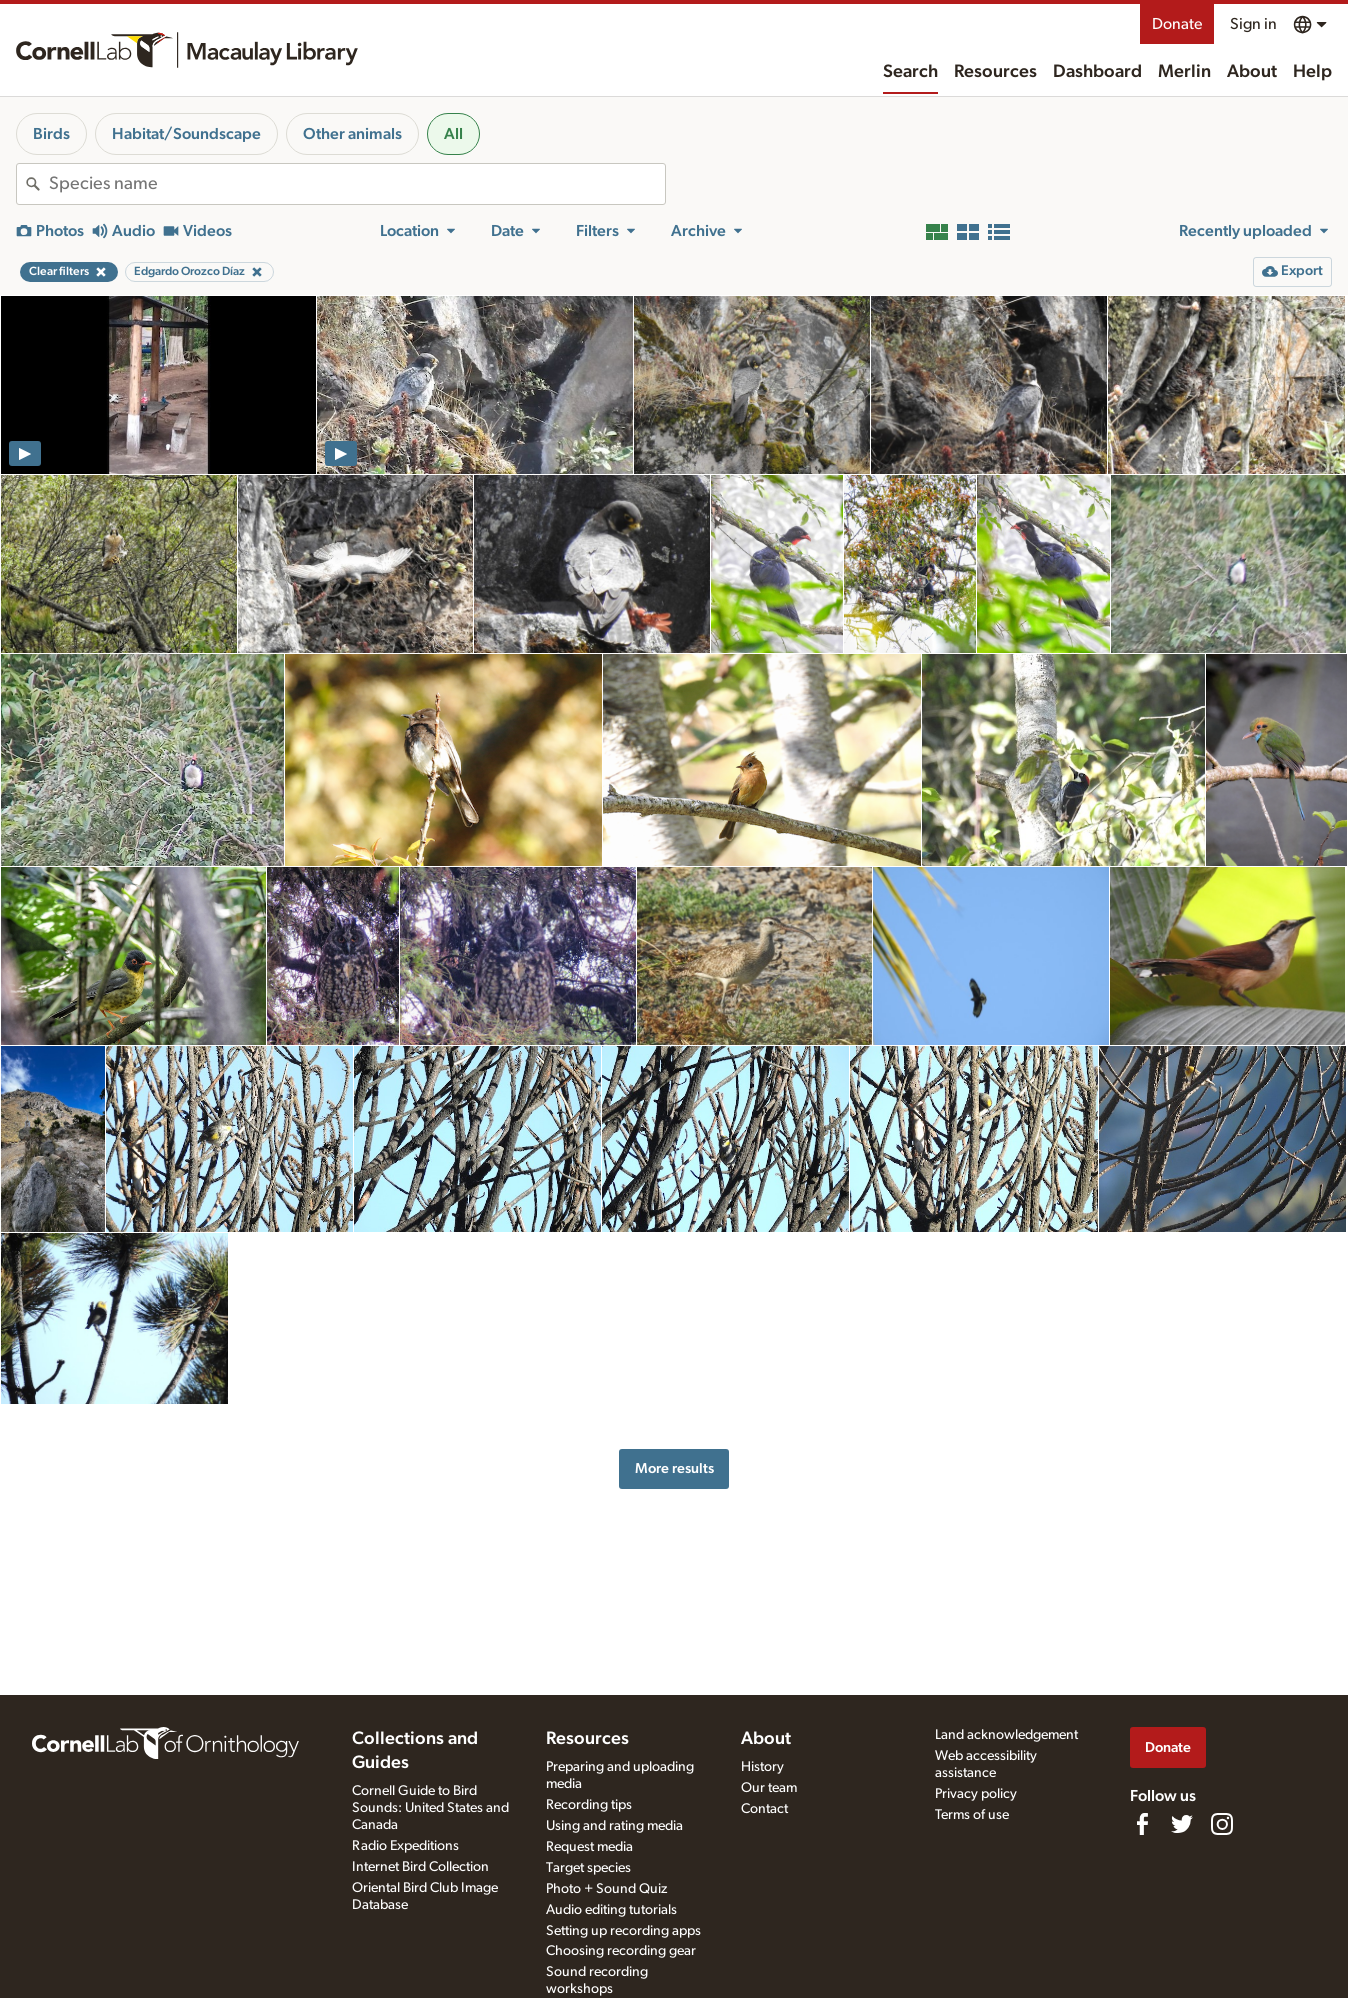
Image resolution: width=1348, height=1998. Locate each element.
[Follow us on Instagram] (1222, 1824)
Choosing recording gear (621, 1951)
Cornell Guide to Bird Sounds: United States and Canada (430, 1808)
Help (1312, 72)
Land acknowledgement (1006, 1735)
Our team (769, 1788)
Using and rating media (614, 1826)
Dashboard (1097, 72)
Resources (995, 72)
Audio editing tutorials (611, 1910)
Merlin (1184, 72)
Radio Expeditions (405, 1846)
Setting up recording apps (623, 1931)
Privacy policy (976, 1794)
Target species (588, 1868)
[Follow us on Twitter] (1182, 1824)
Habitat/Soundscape (186, 134)
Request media (589, 1847)
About (1252, 72)
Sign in (1253, 24)
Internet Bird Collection (420, 1867)
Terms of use (972, 1815)
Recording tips (589, 1805)
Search (910, 72)
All (453, 134)
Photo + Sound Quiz (606, 1889)
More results (674, 1468)
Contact (764, 1809)
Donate (1177, 24)
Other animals (352, 134)
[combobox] (357, 184)
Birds (51, 134)
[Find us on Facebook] (1142, 1824)
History (762, 1767)
